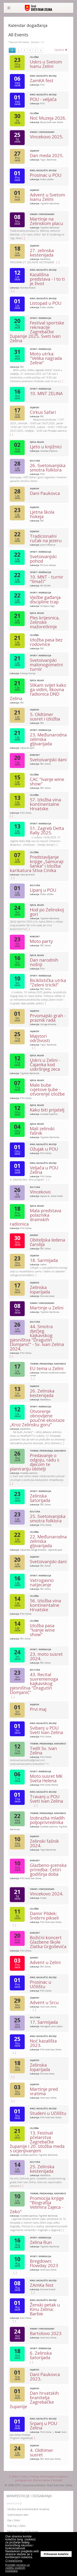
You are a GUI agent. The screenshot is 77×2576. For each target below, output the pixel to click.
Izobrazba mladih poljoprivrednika (47, 1820)
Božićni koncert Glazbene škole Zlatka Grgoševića (48, 1941)
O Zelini (13, 2476)
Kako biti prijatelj (47, 1110)
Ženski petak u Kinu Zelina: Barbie (45, 2309)
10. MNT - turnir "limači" (46, 579)
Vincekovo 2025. (46, 137)
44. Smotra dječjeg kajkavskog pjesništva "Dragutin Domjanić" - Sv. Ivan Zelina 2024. (37, 1337)
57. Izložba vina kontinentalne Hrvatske (45, 804)
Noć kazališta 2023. (43, 2043)
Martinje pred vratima (44, 2091)
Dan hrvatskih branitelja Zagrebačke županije (34, 2399)
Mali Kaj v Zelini (16, 2526)
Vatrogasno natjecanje (42, 1582)
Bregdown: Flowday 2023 (44, 2263)
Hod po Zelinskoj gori (47, 912)
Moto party (41, 941)
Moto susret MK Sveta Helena (46, 1778)
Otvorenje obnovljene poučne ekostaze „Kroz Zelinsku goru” (37, 1418)
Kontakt (57, 2480)
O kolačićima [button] (13, 2560)
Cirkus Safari (43, 412)
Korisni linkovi (42, 2480)
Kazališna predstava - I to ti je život (47, 278)
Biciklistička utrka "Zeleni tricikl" (48, 982)
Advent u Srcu (44, 2002)
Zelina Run (41, 2242)
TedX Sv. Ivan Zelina (43, 1750)
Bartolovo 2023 (45, 2333)
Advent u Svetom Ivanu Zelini (47, 197)
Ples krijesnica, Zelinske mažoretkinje (45, 622)
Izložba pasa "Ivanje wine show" (42, 1629)
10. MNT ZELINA (46, 393)
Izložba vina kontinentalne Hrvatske (28, 2509)
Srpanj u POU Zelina (43, 2425)
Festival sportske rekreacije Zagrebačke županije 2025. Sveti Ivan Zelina (37, 332)
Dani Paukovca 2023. (45, 2376)
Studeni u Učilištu (48, 2113)
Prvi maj (38, 1709)
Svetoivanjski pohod (43, 558)
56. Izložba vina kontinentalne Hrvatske (45, 1605)
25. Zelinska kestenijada (42, 2168)
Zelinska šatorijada (40, 1498)
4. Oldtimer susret (41, 2452)
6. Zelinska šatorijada (41, 2355)
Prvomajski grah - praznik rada (48, 1017)
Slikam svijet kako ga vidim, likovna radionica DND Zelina (38, 691)
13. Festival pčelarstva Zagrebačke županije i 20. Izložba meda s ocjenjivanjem (37, 2142)
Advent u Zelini (45, 1962)
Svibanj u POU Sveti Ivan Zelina (46, 1730)
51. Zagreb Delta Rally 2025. (47, 830)
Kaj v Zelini (13, 2520)
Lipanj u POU (43, 890)
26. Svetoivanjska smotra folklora (47, 467)
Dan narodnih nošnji (44, 962)
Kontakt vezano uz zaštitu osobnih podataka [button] (17, 2567)
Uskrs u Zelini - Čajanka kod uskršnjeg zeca (45, 1064)
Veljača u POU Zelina (44, 1170)
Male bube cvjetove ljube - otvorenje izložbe (47, 1089)
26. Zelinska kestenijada (42, 1393)
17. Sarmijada (44, 2022)
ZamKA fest (41, 80)
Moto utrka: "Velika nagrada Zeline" (46, 358)
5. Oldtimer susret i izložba (45, 716)
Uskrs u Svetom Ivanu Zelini (46, 64)
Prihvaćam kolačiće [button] (56, 2554)
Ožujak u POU (44, 1149)
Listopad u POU (45, 303)
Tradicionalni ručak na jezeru (46, 538)
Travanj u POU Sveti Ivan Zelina (46, 1798)
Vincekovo (40, 1192)
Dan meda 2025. (47, 155)
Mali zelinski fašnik (42, 1130)
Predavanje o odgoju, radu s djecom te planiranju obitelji (34, 1462)
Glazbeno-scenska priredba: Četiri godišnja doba (48, 1869)
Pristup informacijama (44, 2476)
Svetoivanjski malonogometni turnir (46, 664)
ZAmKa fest (41, 2285)
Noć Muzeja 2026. (48, 118)
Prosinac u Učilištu (40, 1984)
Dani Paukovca (45, 493)
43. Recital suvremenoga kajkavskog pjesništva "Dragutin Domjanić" (34, 1683)
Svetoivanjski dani (48, 759)
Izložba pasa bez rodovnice (46, 642)
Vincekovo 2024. (46, 1894)
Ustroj (24, 2476)
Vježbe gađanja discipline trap (45, 599)
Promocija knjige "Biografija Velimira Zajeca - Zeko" (37, 2204)
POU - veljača (43, 99)
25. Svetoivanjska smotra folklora (47, 1518)
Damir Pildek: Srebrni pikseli (44, 1915)
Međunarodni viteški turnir (22, 2531)
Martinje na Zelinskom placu (46, 221)
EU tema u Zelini (46, 1368)
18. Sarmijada (44, 1260)
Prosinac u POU (45, 175)
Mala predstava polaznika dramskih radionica (35, 1217)
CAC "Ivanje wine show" (47, 781)
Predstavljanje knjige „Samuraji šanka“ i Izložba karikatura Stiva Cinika (36, 863)
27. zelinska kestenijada (42, 252)
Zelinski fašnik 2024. (44, 1843)
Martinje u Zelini (46, 1308)
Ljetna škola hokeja (42, 514)
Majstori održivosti (40, 1038)
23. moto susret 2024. (46, 1656)
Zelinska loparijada (40, 1289)
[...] (23, 238)
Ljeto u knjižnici (46, 447)
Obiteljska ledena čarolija (47, 1242)
